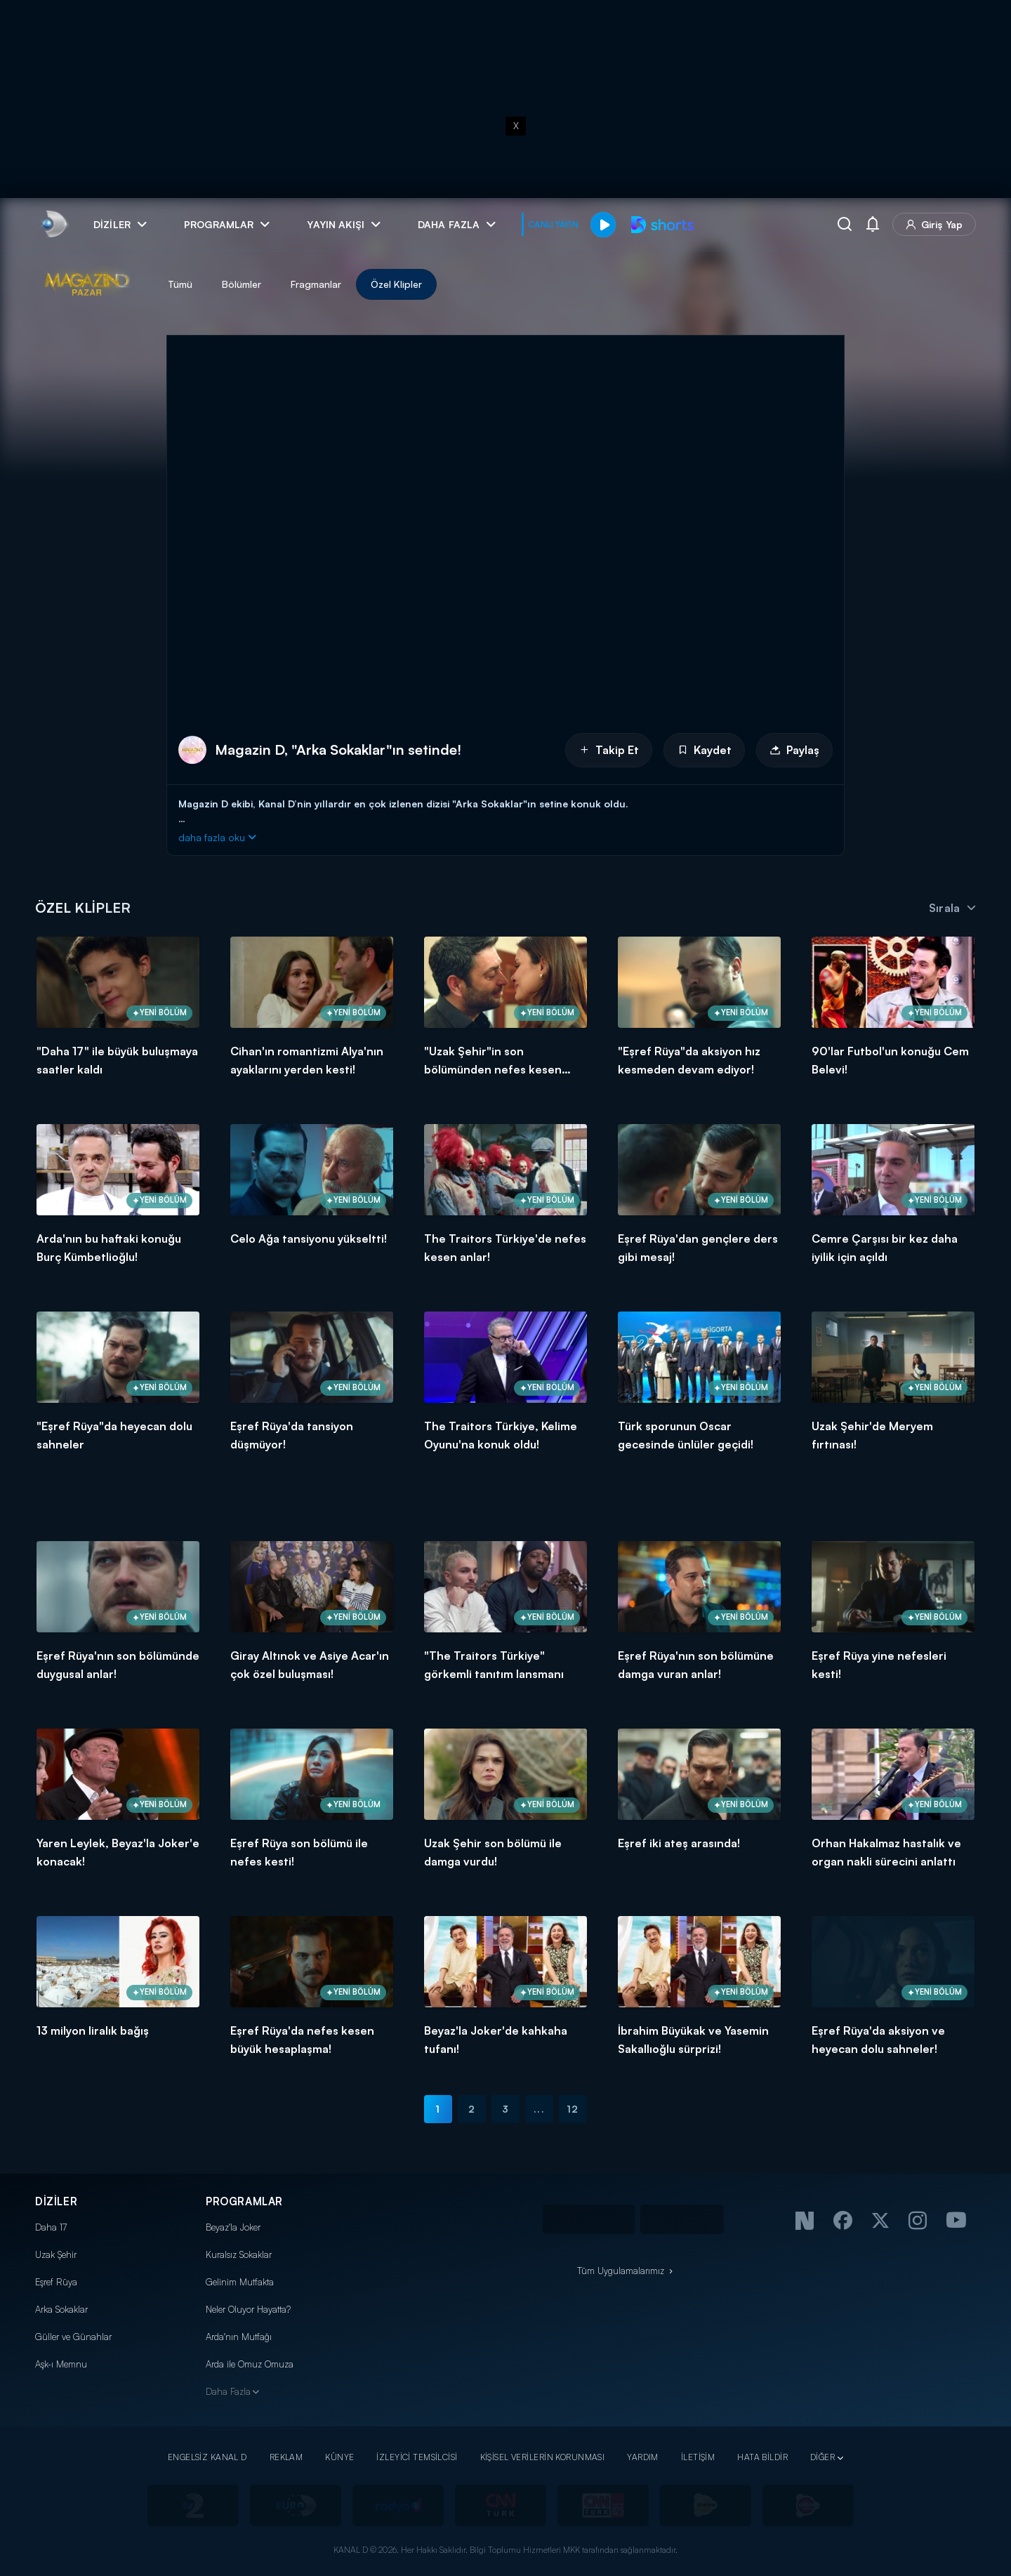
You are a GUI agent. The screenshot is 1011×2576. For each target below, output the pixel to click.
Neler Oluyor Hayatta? (248, 2309)
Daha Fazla (228, 2391)
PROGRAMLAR (244, 2201)
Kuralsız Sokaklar (239, 2254)
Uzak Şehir (56, 2254)
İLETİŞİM (698, 2457)
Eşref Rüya (56, 2281)
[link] (53, 224)
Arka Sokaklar (61, 2309)
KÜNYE (339, 2457)
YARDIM (643, 2457)
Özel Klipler (396, 284)
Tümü (180, 284)
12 (573, 2109)
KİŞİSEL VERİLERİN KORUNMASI (542, 2457)
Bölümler (241, 284)
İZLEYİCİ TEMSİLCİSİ (416, 2457)
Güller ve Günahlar (73, 2336)
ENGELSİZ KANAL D (207, 2457)
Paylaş (794, 750)
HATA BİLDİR (762, 2457)
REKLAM (286, 2457)
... (539, 2109)
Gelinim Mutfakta (240, 2281)
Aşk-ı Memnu (61, 2364)
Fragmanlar (316, 284)
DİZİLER (56, 2201)
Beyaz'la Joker (233, 2227)
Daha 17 (51, 2227)
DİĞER (822, 2457)
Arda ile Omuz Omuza (249, 2364)
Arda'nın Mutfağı (239, 2336)
